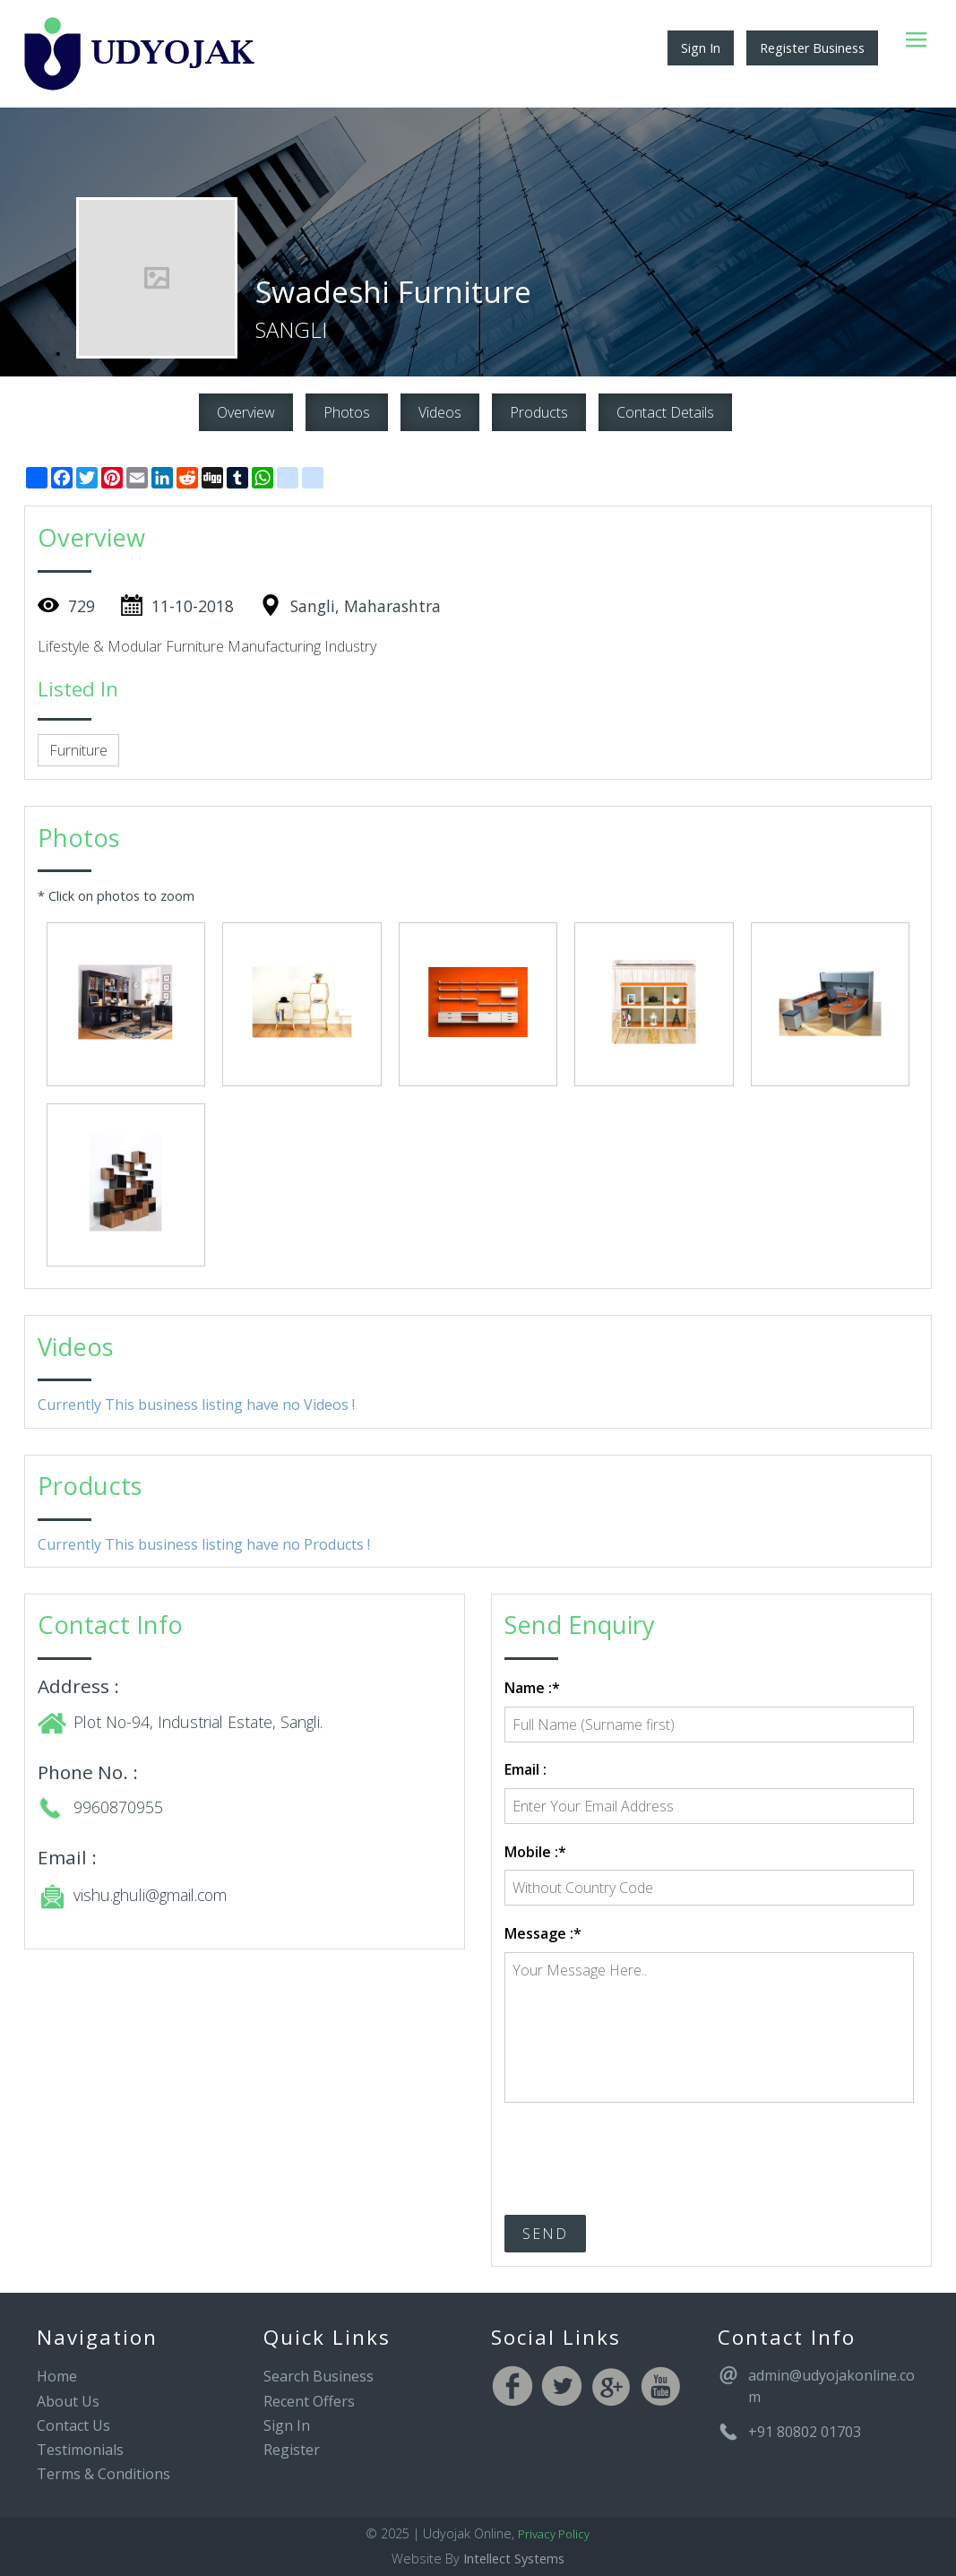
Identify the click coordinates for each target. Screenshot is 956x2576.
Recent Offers (309, 2401)
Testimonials (80, 2449)
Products (539, 412)
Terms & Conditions (103, 2474)
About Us (68, 2401)
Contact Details (665, 412)
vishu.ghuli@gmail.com (150, 1895)
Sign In (700, 47)
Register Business (812, 47)
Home (57, 2376)
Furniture (78, 750)
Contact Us (73, 2425)
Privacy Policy (554, 2534)
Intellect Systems (513, 2558)
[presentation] (640, 2150)
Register (291, 2449)
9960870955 (118, 1807)
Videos (439, 412)
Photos (346, 412)
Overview (246, 412)
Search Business (318, 2376)
